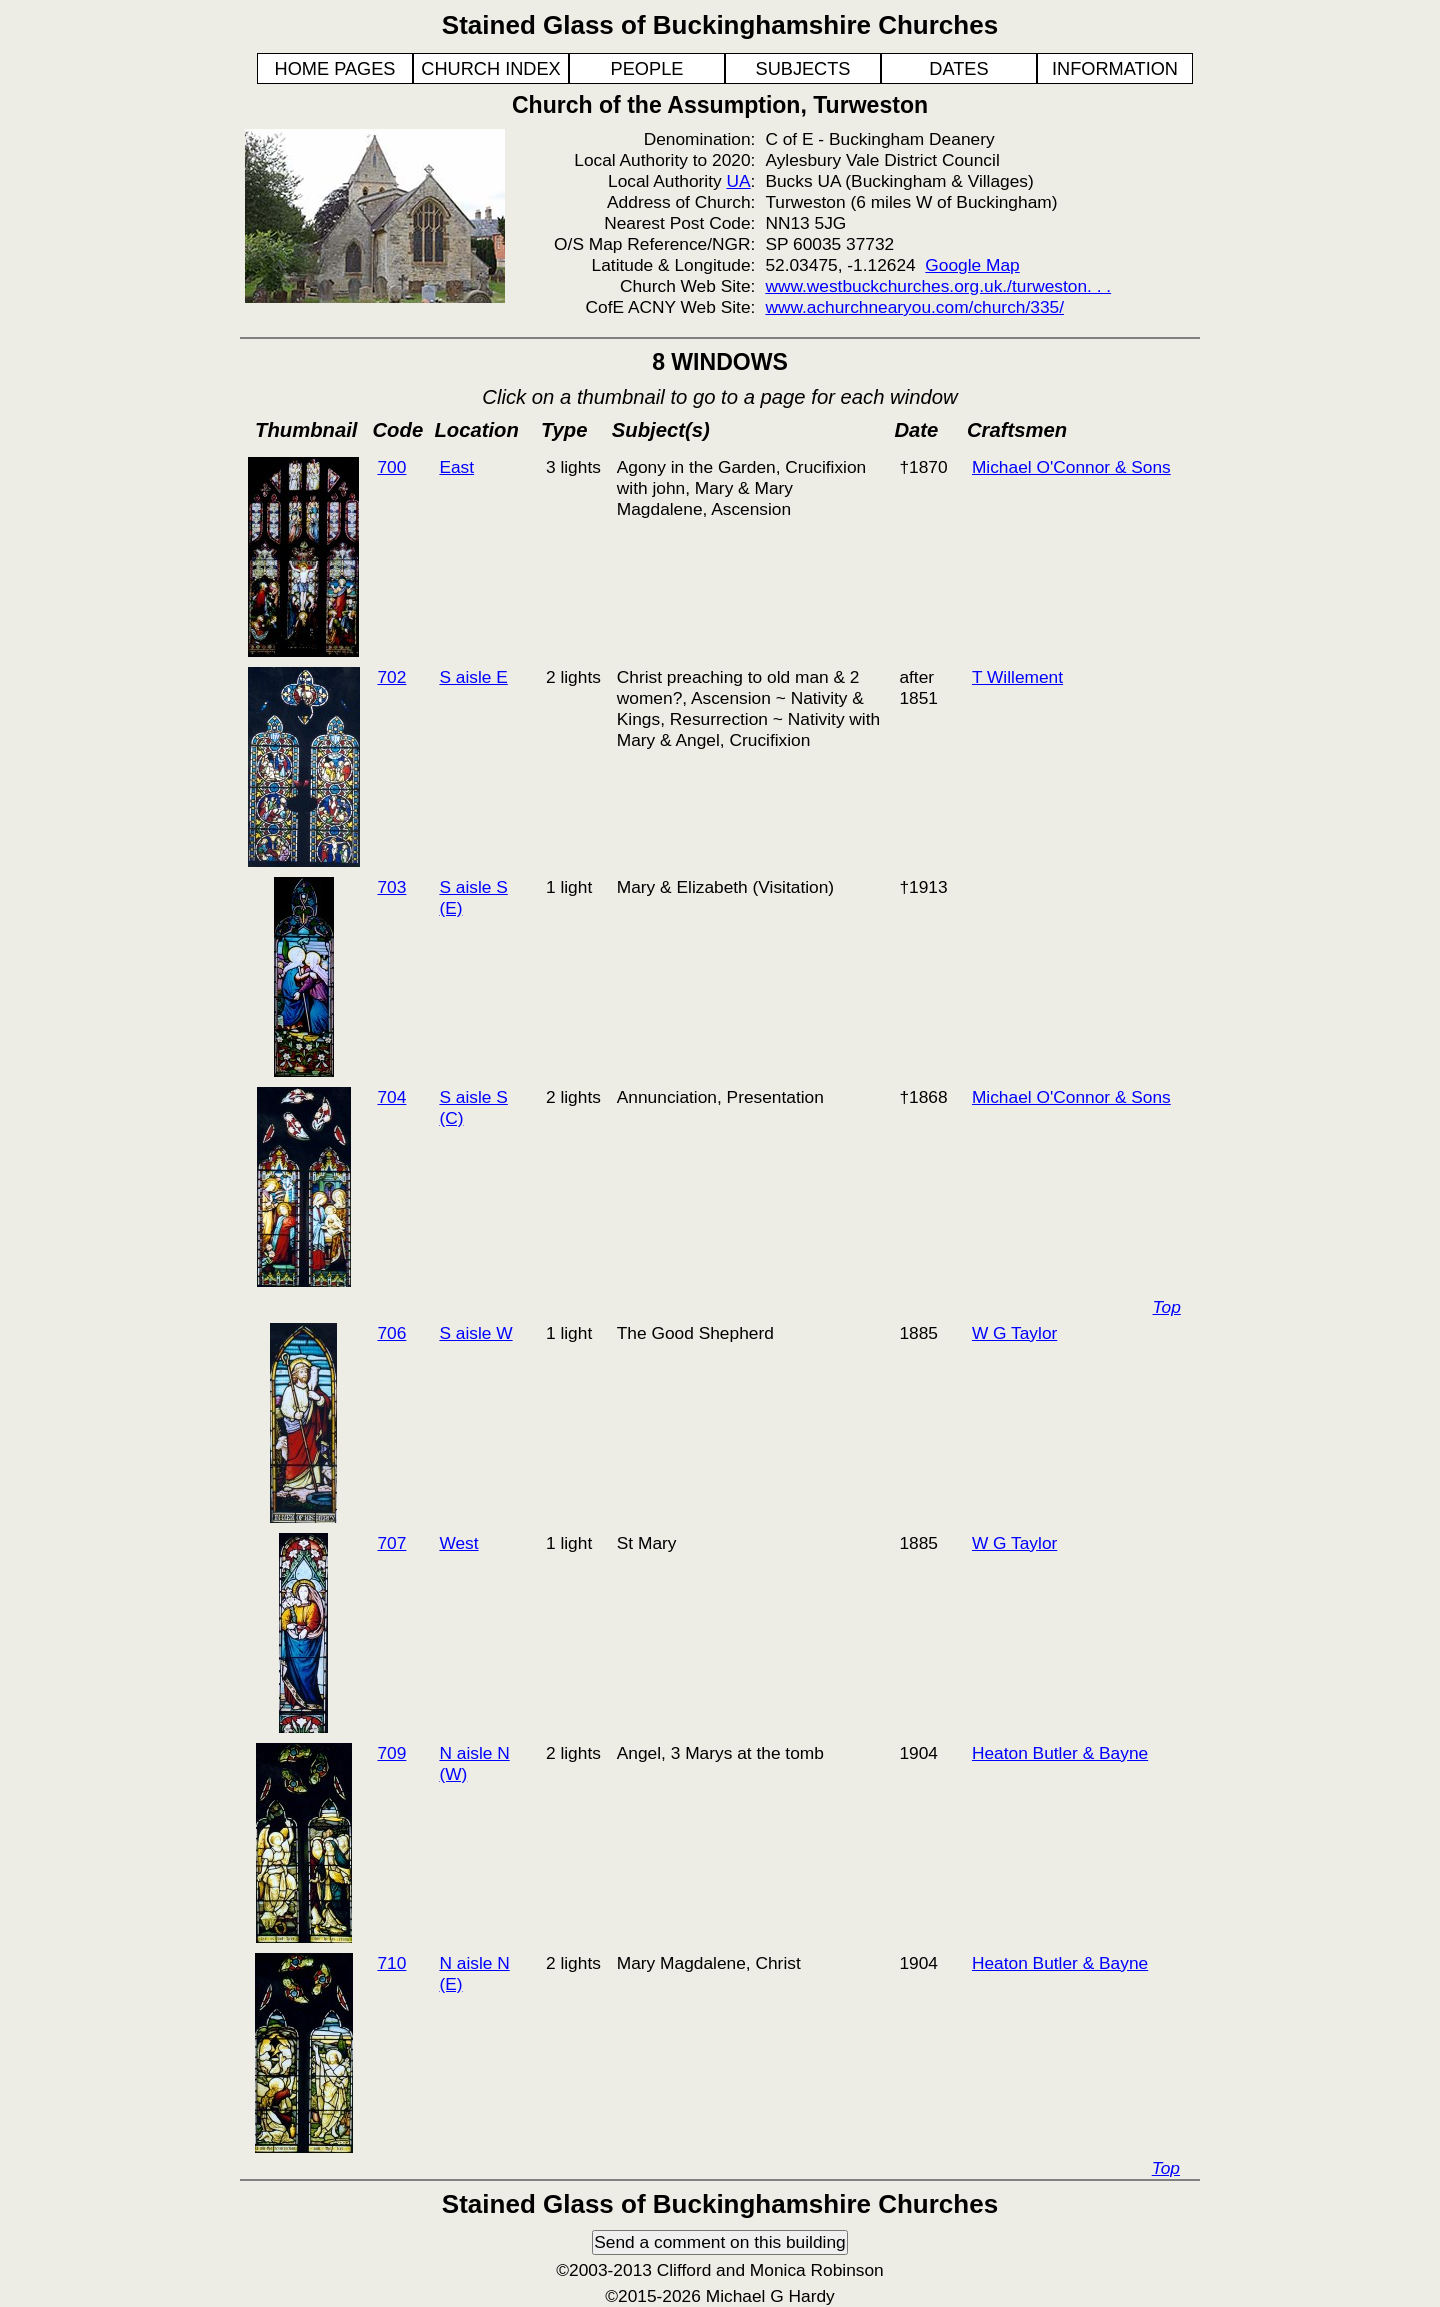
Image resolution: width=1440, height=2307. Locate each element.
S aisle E (473, 677)
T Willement (1017, 677)
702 (391, 677)
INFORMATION (1115, 69)
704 (391, 1097)
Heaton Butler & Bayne (1060, 1753)
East (456, 467)
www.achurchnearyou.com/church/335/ (914, 307)
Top (1167, 1307)
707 (391, 1543)
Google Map (972, 265)
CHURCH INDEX (490, 69)
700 (391, 467)
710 (391, 1963)
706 (391, 1333)
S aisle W (475, 1333)
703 (391, 887)
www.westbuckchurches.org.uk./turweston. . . (938, 286)
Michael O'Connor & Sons (1071, 467)
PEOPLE (647, 69)
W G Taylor (1014, 1333)
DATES (958, 69)
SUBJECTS (803, 69)
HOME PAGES (335, 69)
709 (391, 1753)
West (458, 1543)
